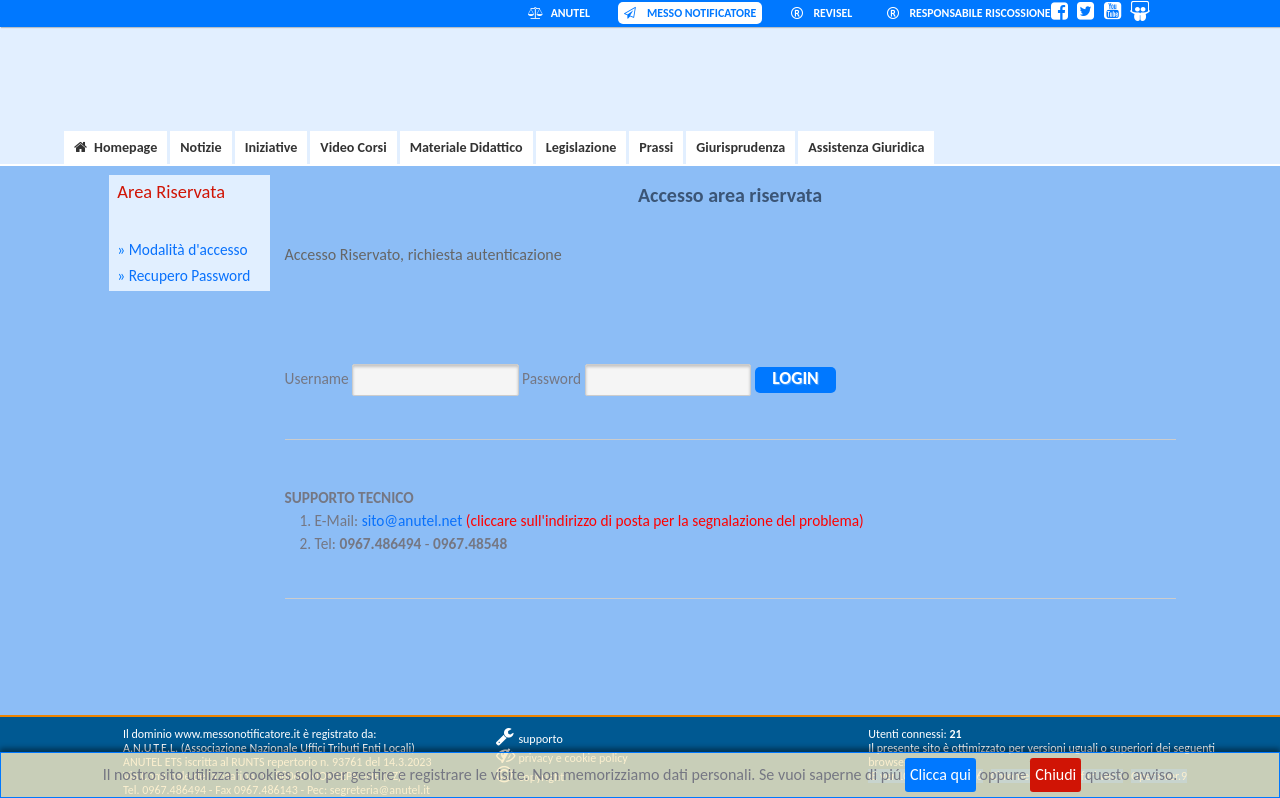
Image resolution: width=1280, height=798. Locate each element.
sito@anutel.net (412, 520)
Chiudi (1055, 774)
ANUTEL (559, 13)
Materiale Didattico (466, 147)
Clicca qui (940, 774)
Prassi (656, 147)
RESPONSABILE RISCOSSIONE (969, 13)
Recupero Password (190, 275)
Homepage (115, 147)
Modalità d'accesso (188, 249)
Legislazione (581, 147)
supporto (540, 739)
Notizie (200, 147)
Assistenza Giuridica (866, 147)
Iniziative (271, 147)
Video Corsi (353, 147)
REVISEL (822, 13)
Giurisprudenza (740, 147)
